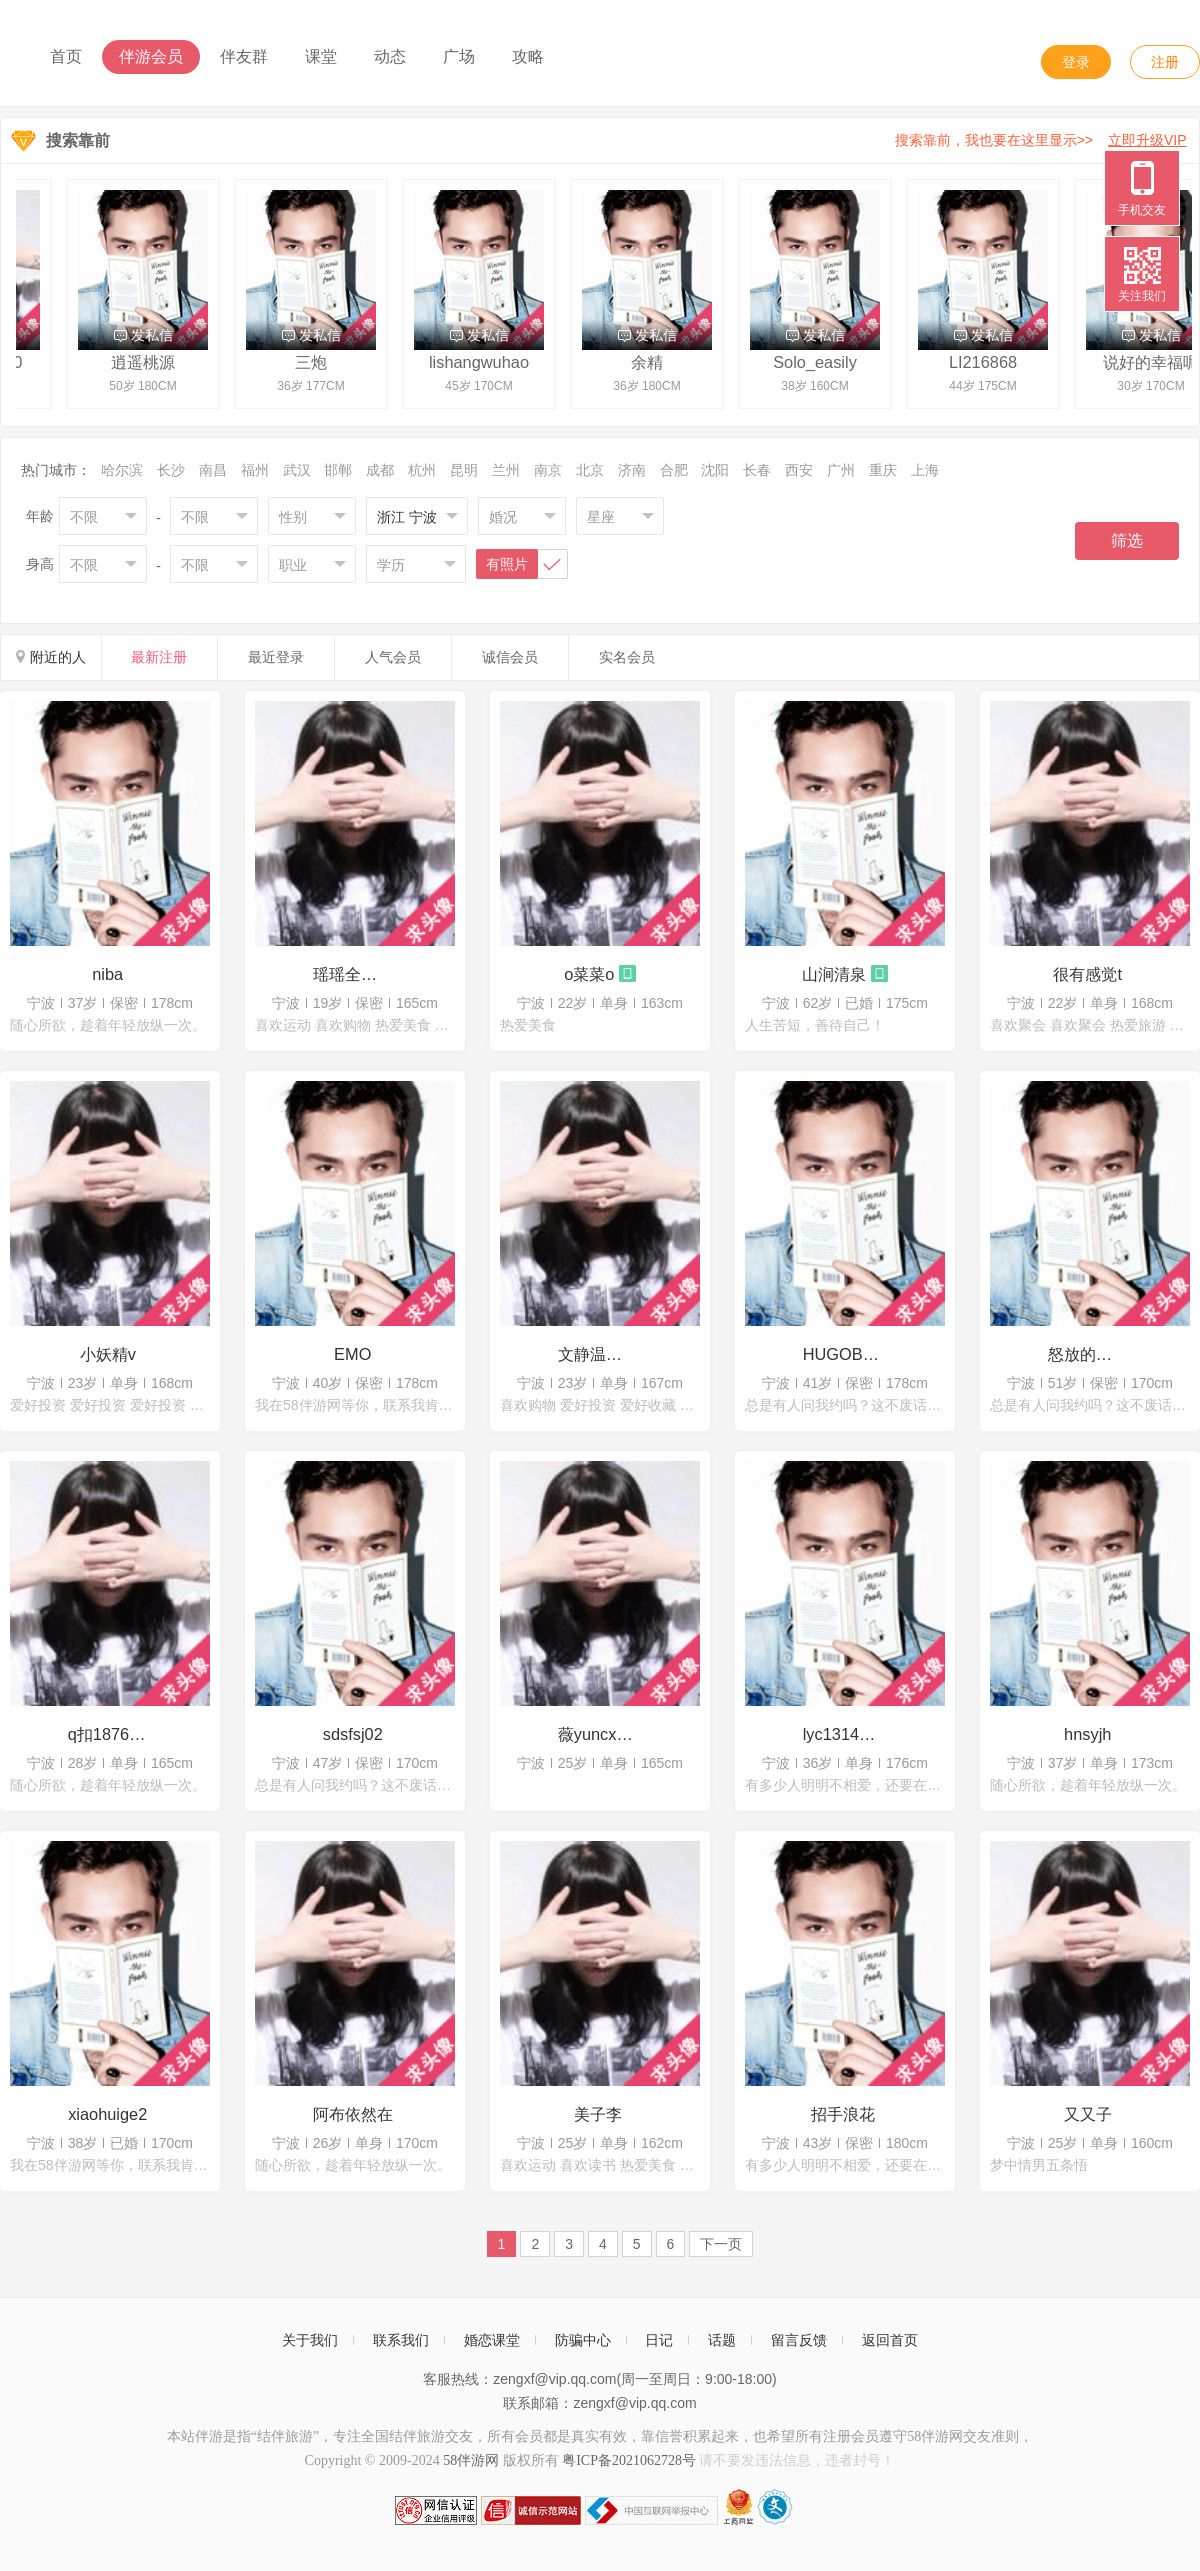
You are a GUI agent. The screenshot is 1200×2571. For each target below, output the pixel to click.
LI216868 (986, 362)
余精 (650, 362)
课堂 (321, 56)
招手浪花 (843, 2114)
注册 (1165, 62)
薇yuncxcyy (598, 1734)
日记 (659, 2340)
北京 (590, 470)
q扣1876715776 (108, 1734)
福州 (255, 470)
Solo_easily (818, 362)
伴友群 (244, 56)
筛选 (1127, 540)
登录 (1076, 62)
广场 (459, 56)
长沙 (171, 470)
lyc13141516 (843, 1734)
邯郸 (338, 470)
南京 (548, 470)
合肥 (674, 470)
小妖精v (108, 1354)
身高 (40, 564)
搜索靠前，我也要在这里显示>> (1044, 140)
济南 (632, 470)
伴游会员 (151, 56)
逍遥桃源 (146, 362)
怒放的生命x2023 (1088, 1354)
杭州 (422, 470)
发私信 (146, 335)
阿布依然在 (353, 2114)
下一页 (721, 2244)
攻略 (528, 56)
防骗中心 (583, 2340)
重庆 (883, 470)
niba (107, 974)
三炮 (314, 362)
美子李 (598, 2114)
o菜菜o (589, 974)
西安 (799, 470)
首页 (66, 56)
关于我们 (310, 2340)
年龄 (40, 516)
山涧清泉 (834, 974)
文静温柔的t (598, 1354)
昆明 (464, 470)
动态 (390, 56)
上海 (925, 470)
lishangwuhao (482, 362)
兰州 (506, 470)
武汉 (297, 470)
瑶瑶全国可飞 (353, 974)
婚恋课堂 (492, 2340)
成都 (380, 470)
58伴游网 (471, 2460)
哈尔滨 (122, 470)
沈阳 (715, 470)
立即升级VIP (1147, 140)
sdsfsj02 (353, 1734)
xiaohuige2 (107, 2114)
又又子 (1088, 2114)
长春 (757, 470)
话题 (722, 2340)
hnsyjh (1087, 1734)
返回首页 (890, 2340)
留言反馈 (799, 2340)
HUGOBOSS (843, 1354)
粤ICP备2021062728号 (629, 2460)
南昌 (213, 470)
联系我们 (401, 2340)
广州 (841, 470)
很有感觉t (1087, 974)
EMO (352, 1354)
